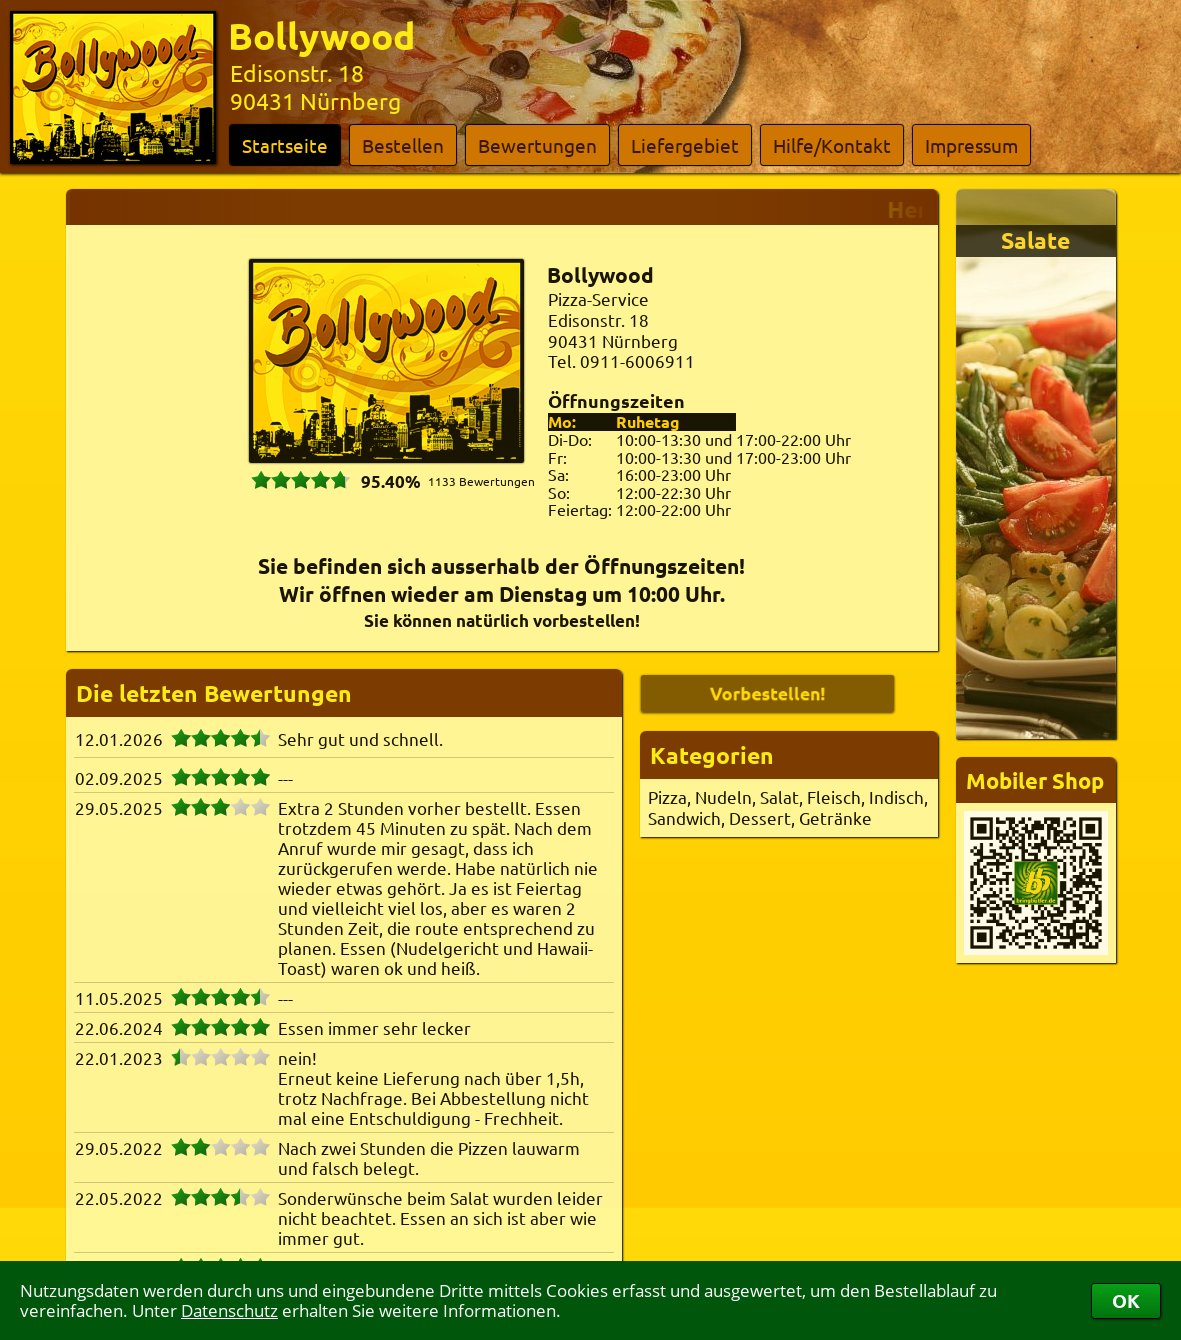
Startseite (285, 145)
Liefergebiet (685, 145)
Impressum (971, 145)
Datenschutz (229, 1310)
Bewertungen (537, 145)
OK (1126, 1300)
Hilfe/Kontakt (832, 145)
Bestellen (403, 145)
